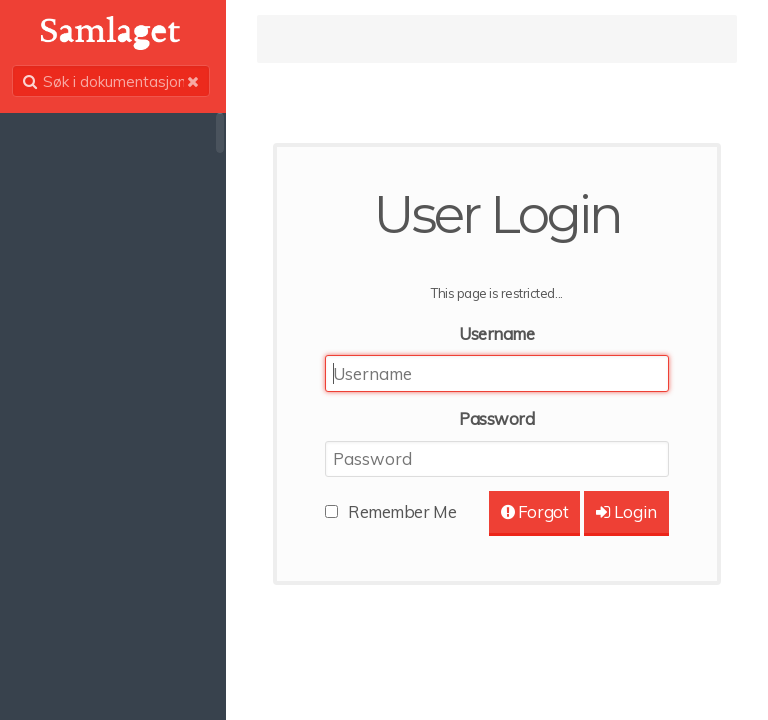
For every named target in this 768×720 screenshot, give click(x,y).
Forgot (533, 511)
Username (498, 333)
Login (625, 511)
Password (498, 418)
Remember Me (407, 511)
